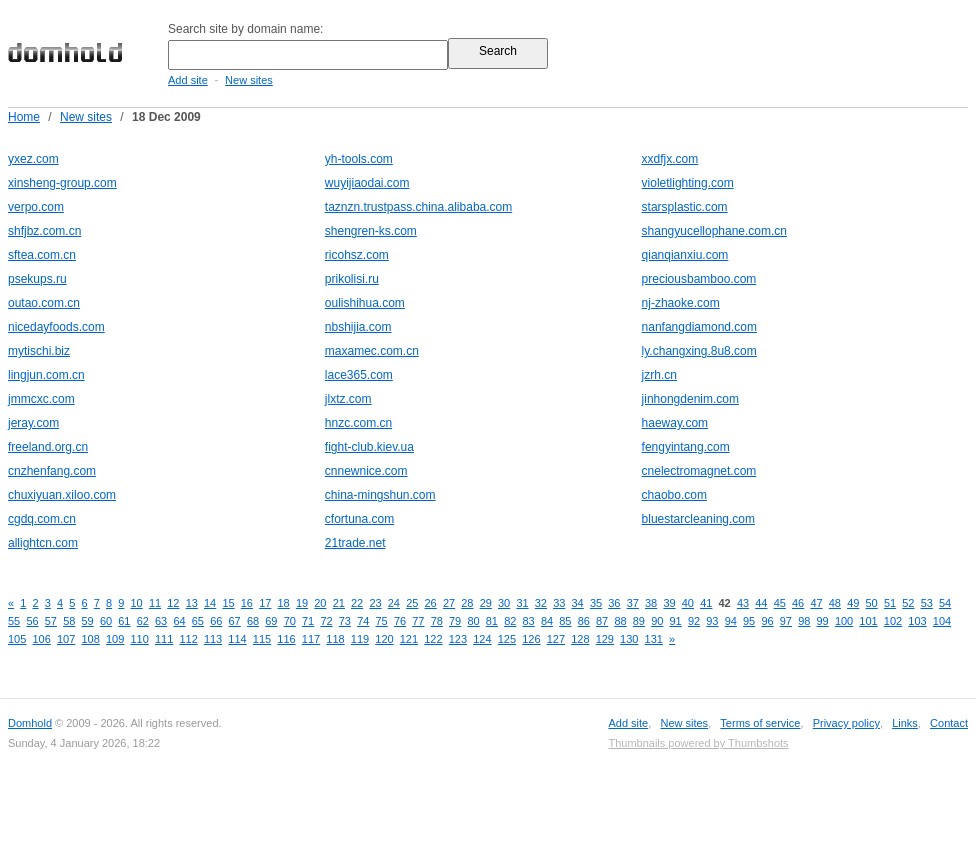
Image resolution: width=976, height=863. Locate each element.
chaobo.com (674, 495)
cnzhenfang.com (52, 471)
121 (409, 639)
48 (835, 603)
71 (308, 621)
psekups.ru (37, 279)
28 (467, 603)
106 (41, 639)
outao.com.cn (44, 303)
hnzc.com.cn (358, 423)
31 (522, 603)
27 (449, 603)
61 (124, 621)
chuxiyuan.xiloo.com (62, 495)
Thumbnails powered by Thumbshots (698, 743)
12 (173, 603)
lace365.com (359, 375)
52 (908, 603)
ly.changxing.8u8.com (699, 351)
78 (437, 621)
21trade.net (355, 543)
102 (893, 621)
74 (363, 621)
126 (531, 639)
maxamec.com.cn (372, 351)
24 (394, 603)
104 (942, 621)
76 (400, 621)
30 (504, 603)
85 (565, 621)
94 (731, 621)
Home (24, 117)
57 (51, 621)
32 (541, 603)
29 (486, 603)
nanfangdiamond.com (699, 327)
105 (17, 639)
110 (139, 639)
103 (917, 621)
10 (137, 603)
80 (473, 621)
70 (290, 621)
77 (418, 621)
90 (657, 621)
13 (192, 603)
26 (431, 603)
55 (14, 621)
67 (235, 621)
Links (905, 723)
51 (890, 603)
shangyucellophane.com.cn (714, 231)
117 (311, 639)
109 (115, 639)
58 (69, 621)
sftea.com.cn (42, 255)
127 (556, 639)
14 (210, 603)
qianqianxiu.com (685, 255)
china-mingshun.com (380, 495)
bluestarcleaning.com (698, 519)
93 (712, 621)
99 (823, 621)
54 (945, 603)
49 (853, 603)
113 (213, 639)
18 (284, 603)
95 (749, 621)
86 (584, 621)
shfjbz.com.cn (44, 231)
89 (639, 621)
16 (247, 603)
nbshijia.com (358, 327)
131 (654, 639)
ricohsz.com (357, 255)
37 (633, 603)
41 (706, 603)
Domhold (30, 723)
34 (578, 603)
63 (161, 621)
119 (360, 639)
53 (927, 603)
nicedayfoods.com (56, 327)
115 (262, 639)
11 (155, 603)
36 (614, 603)
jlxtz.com (348, 399)
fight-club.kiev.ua (369, 447)
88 (620, 621)
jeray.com (33, 423)
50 (872, 603)
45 (780, 603)
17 (265, 603)
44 (761, 603)
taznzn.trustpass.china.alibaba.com (418, 207)
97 (786, 621)
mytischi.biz (39, 351)
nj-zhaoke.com (681, 303)
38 (651, 603)
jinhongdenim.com (690, 399)
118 (335, 639)
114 (237, 639)
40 (688, 603)
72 (326, 621)
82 (510, 621)
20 (320, 603)
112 (188, 639)
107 (66, 639)
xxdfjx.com (670, 159)
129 (605, 639)
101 (868, 621)
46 (798, 603)
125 (507, 639)
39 (669, 603)
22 (357, 603)
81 (492, 621)
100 (844, 621)
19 (302, 603)
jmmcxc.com (41, 399)
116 (286, 639)
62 (143, 621)
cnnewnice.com (366, 471)
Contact (949, 723)
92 (694, 621)
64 (179, 621)
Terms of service (760, 723)
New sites (249, 80)
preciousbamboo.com (699, 279)
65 (198, 621)
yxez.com (33, 159)
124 (482, 639)
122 (433, 639)
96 (767, 621)
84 (547, 621)
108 (90, 639)
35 (596, 603)
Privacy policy (846, 723)
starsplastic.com (685, 207)
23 (375, 603)
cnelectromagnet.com (699, 471)
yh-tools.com (359, 159)
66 (216, 621)
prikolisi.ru (352, 279)
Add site (188, 80)
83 (529, 621)
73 (345, 621)
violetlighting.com (688, 183)
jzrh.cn (659, 375)
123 (458, 639)
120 (384, 639)
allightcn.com (43, 543)
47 (816, 603)
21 (339, 603)
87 (602, 621)
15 (228, 603)
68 (253, 621)
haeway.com (675, 423)
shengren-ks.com (371, 231)
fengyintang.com (686, 447)
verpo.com (36, 207)
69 (271, 621)
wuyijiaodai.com (367, 183)
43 (743, 603)
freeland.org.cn (48, 447)
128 (580, 639)
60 (106, 621)
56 (32, 621)
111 (164, 639)
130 (629, 639)
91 (676, 621)
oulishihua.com (365, 303)
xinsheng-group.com (62, 183)
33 (559, 603)
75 (382, 621)
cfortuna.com (359, 519)
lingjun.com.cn (46, 375)
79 (455, 621)
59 (88, 621)
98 (804, 621)
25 (412, 603)
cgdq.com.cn (42, 519)
